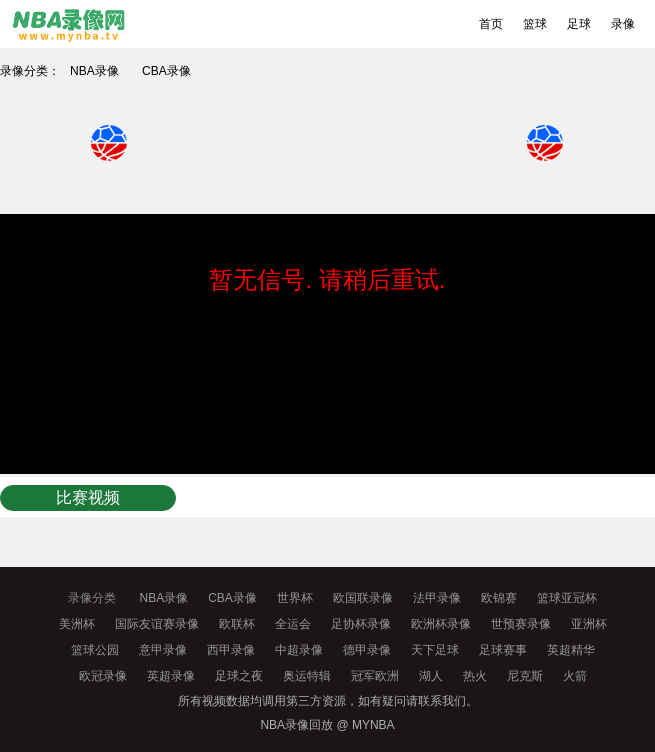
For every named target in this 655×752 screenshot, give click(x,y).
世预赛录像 (521, 624)
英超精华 (571, 650)
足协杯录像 (361, 624)
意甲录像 (163, 650)
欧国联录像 (363, 598)
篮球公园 (95, 650)
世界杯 (295, 598)
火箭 (575, 676)
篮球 (535, 24)
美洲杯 (77, 624)
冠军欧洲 (375, 676)
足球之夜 (239, 676)
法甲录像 (437, 598)
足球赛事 (503, 650)
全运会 (293, 624)
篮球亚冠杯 (567, 598)
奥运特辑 (307, 676)
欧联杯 (237, 624)
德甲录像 (367, 650)
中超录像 (299, 650)
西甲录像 (231, 650)
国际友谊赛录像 (157, 624)
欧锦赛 (499, 598)
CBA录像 (166, 71)
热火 (475, 676)
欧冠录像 (103, 676)
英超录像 (171, 676)
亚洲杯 (589, 624)
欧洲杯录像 (441, 624)
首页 (491, 24)
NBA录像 (94, 71)
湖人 (431, 676)
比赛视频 (88, 497)
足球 (579, 24)
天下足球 (435, 650)
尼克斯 (525, 676)
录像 (623, 24)
